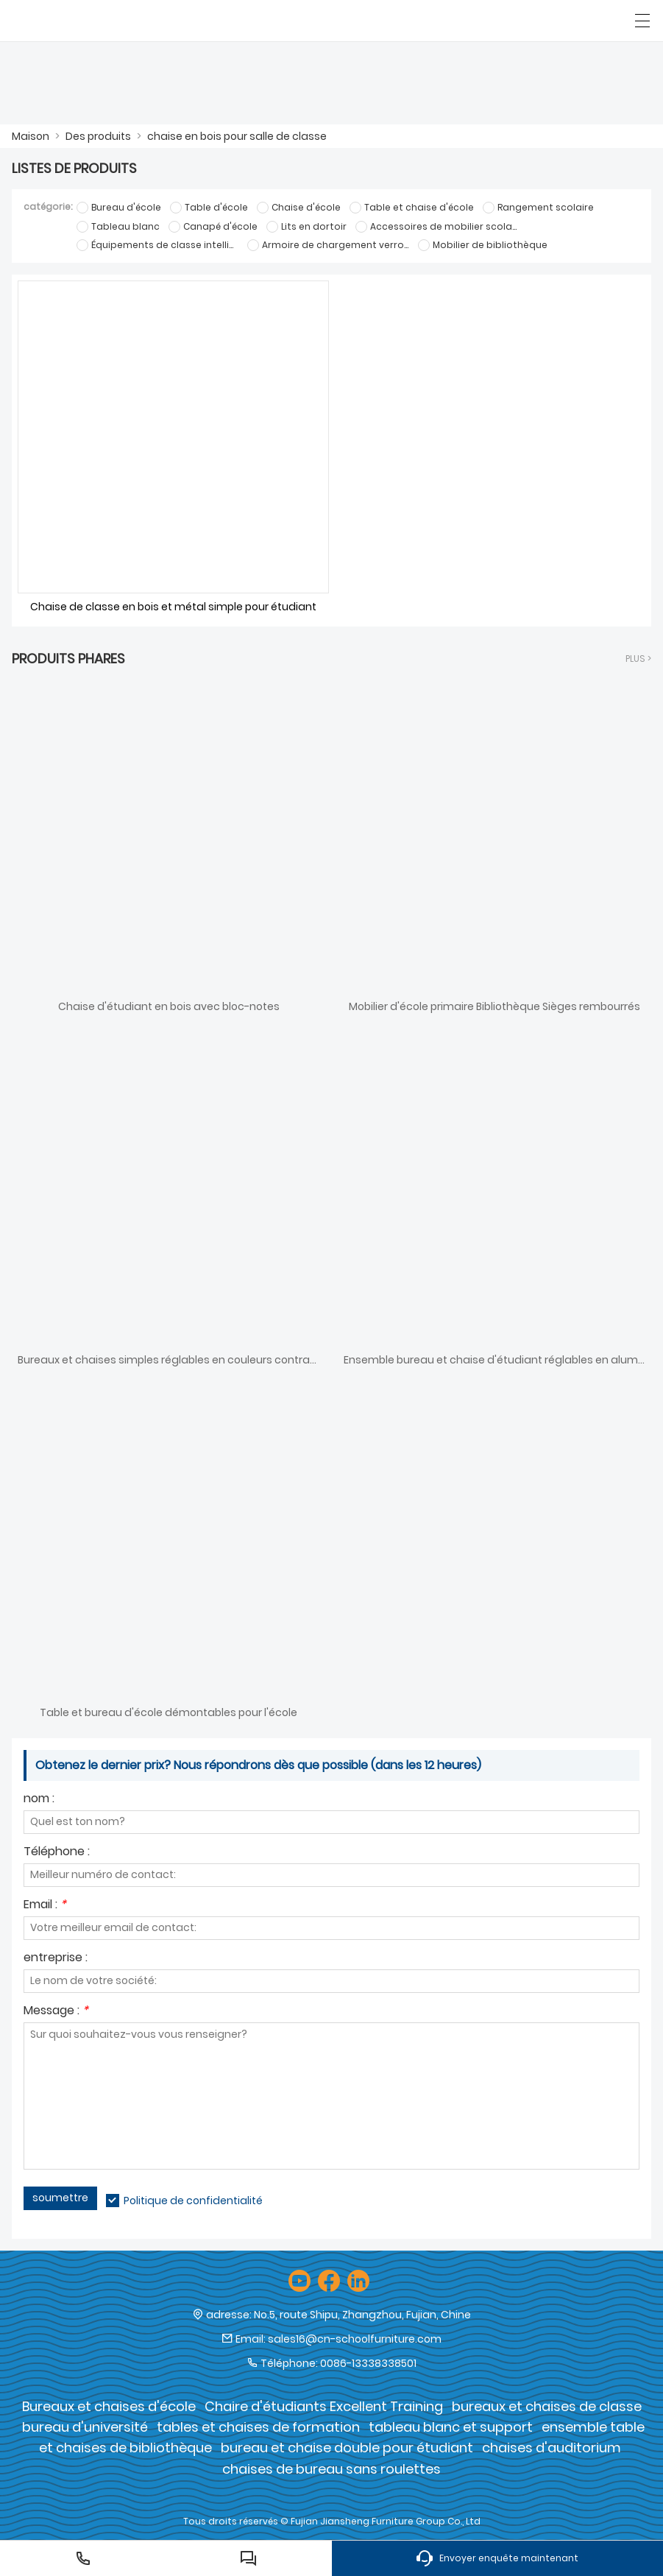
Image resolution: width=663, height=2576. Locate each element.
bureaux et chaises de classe (547, 2406)
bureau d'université (85, 2427)
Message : (56, 2012)
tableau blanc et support (451, 2427)
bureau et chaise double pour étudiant (347, 2447)
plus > (638, 658)
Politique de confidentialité (193, 2200)
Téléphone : (57, 1853)
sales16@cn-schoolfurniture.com (355, 2339)
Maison (30, 136)
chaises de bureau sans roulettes (331, 2469)
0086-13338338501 (368, 2363)
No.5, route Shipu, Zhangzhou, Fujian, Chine (362, 2314)
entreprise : (56, 1959)
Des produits (98, 136)
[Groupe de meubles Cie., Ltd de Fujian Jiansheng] (79, 20)
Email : (45, 1906)
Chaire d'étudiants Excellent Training (324, 2406)
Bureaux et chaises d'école (109, 2406)
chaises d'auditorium (551, 2447)
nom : (39, 1800)
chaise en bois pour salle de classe (237, 136)
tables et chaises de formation (258, 2427)
